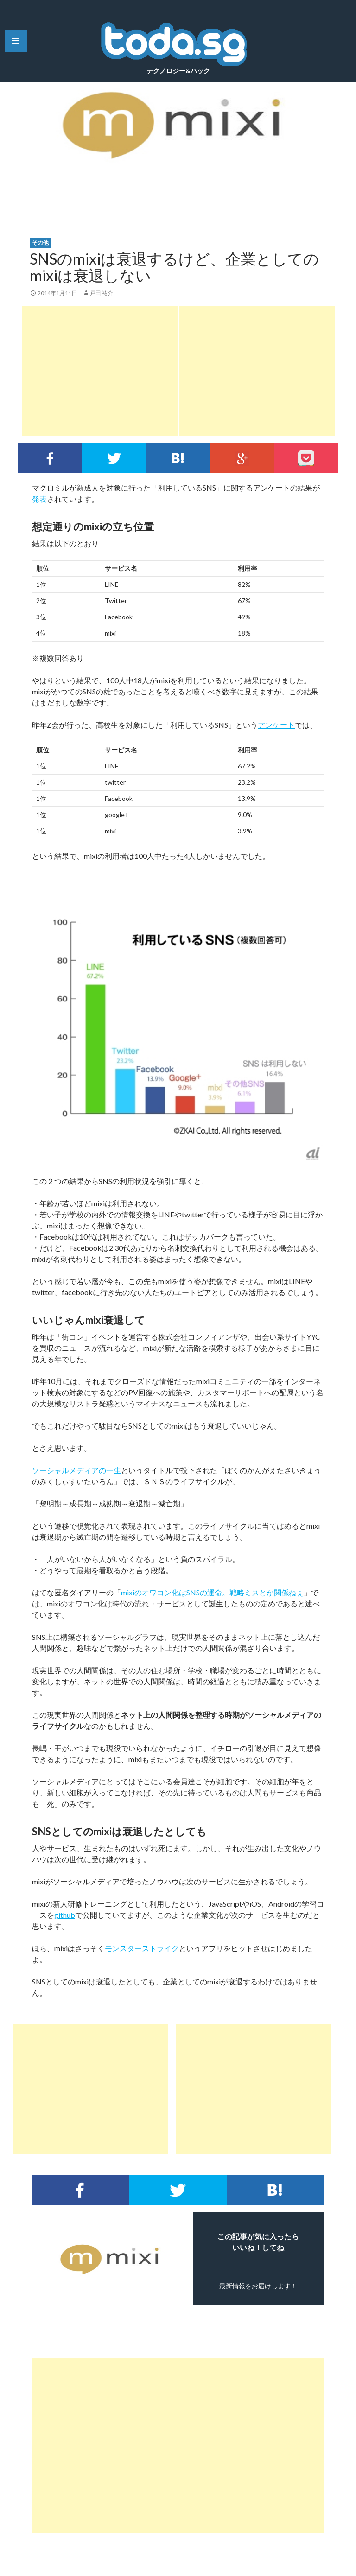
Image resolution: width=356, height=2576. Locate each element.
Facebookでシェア (50, 458)
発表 (39, 498)
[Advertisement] (100, 371)
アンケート (276, 724)
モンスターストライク (142, 1948)
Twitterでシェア (114, 458)
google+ (242, 458)
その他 (40, 242)
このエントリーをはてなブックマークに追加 (178, 458)
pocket (306, 458)
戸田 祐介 (101, 293)
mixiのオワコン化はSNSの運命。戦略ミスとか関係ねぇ (212, 1592)
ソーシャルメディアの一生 (76, 1470)
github (64, 1914)
